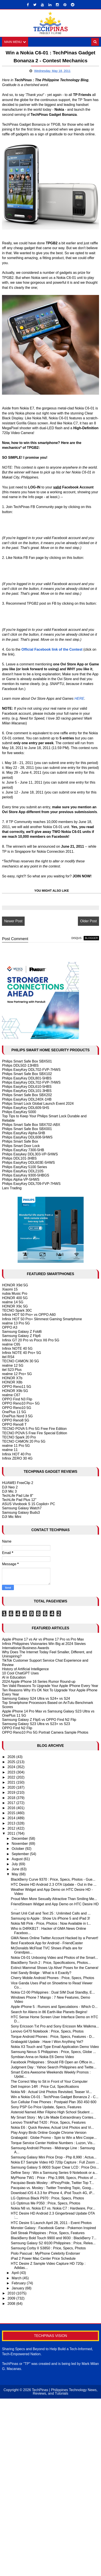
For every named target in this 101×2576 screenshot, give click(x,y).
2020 (11, 1787)
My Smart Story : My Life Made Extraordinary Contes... (53, 2117)
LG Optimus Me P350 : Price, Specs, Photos (45, 2203)
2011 (11, 1833)
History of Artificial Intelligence (25, 1669)
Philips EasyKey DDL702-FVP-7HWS (31, 1070)
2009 (11, 2298)
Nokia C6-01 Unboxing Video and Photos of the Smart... (54, 1957)
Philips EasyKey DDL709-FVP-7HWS (31, 1184)
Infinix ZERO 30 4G (17, 1458)
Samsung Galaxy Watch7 (22, 1508)
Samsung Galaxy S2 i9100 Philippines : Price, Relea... (53, 2243)
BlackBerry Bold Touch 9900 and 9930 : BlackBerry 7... (53, 2238)
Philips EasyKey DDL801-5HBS (26, 1078)
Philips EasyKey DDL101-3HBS (26, 1091)
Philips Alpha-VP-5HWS (20, 1179)
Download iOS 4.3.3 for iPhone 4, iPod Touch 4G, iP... (53, 2193)
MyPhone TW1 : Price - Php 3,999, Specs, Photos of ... (54, 2178)
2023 (11, 1772)
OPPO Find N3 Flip (17, 1399)
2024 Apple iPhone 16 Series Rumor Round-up (38, 1681)
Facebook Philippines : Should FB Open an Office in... (53, 2062)
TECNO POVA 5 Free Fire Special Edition (34, 1433)
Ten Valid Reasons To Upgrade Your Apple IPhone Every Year (50, 1686)
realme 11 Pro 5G (16, 1445)
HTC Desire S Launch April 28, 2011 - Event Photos (51, 2223)
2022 (11, 1777)
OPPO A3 (9, 1327)
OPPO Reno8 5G (15, 1420)
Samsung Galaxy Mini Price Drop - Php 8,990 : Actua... (54, 2157)
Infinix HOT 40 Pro (16, 1454)
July (15, 1864)
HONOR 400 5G (15, 1298)
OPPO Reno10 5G (16, 1408)
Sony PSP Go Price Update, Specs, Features (46, 2107)
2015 (11, 1813)
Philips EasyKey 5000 (19, 1112)
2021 (11, 1782)
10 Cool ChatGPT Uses (20, 1673)
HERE (79, 698)
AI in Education (14, 1677)
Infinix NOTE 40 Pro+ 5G (21, 1353)
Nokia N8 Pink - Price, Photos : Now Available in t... (51, 1923)
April (16, 2273)
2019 (11, 1792)
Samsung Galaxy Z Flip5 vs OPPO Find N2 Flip (39, 1720)
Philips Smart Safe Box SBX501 (27, 1061)
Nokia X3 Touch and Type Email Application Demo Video (55, 2047)
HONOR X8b (12, 1382)
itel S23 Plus (12, 1370)
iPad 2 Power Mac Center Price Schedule (43, 2258)
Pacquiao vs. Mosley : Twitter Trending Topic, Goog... (52, 2188)
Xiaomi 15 (10, 1289)
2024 (11, 1767)
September (21, 1854)
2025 (11, 1762)
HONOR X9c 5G (15, 1306)
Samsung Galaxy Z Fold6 (22, 1331)
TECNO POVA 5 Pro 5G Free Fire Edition (34, 1429)
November (20, 1843)
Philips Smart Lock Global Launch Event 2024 (38, 1103)
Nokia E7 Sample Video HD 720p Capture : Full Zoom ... (55, 2162)
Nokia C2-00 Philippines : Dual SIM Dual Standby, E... (53, 1992)
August (18, 1859)
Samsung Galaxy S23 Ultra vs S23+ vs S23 (36, 1724)
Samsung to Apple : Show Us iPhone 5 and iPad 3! (50, 1918)
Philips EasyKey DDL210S (23, 1171)
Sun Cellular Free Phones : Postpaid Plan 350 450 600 (53, 2102)
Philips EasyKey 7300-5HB (23, 1150)
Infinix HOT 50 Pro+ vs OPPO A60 (29, 1315)
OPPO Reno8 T (14, 1424)
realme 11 (10, 1450)
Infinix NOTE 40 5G (17, 1348)
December (20, 1838)
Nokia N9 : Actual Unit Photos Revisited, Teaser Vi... (51, 2092)
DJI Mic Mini (11, 1517)
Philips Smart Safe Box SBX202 (27, 1095)
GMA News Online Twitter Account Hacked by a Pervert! (54, 1938)
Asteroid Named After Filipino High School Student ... (52, 2112)
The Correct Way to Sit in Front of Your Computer (49, 2081)
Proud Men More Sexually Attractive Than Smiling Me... (54, 1899)
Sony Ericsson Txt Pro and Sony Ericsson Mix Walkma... (55, 2026)
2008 (11, 2303)
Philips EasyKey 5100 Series (24, 1167)
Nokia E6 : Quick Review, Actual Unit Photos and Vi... (52, 2127)
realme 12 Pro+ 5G (17, 1374)
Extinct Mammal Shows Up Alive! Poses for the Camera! (54, 1968)
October (18, 1849)
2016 (11, 1808)
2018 (11, 1798)
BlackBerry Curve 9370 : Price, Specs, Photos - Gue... (53, 1879)
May (15, 1874)
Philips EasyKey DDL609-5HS (25, 1108)
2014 (11, 1818)
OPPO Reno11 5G (16, 1386)
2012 (11, 1828)
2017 (11, 1803)
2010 (11, 2293)
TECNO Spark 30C (17, 1310)
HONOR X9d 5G (15, 1285)
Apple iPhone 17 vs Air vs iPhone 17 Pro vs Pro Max (43, 1639)
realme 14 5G (12, 1302)
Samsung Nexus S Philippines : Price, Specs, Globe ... (53, 2052)
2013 (11, 1823)
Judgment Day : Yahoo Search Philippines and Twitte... (53, 2067)
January (18, 2288)
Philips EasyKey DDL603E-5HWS (28, 1162)
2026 (11, 1757)
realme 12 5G (12, 1365)
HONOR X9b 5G (15, 1391)
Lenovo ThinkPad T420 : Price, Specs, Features (48, 2122)
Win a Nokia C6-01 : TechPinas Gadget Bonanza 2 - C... (54, 2097)
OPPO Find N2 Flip (17, 1728)
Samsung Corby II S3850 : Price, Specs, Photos (48, 2248)
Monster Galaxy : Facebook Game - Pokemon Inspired (53, 2228)
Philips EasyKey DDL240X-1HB (26, 1099)
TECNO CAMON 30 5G (20, 1361)
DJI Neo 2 (10, 1487)
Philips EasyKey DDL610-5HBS (26, 1086)
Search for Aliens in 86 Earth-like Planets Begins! (49, 2012)
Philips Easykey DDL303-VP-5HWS (30, 1154)
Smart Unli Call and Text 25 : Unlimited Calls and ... (51, 1913)
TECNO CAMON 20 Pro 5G (23, 1441)
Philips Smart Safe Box (20, 1141)
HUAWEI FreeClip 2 (17, 1483)
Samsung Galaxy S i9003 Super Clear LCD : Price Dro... (55, 2167)
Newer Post (13, 921)
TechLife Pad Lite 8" (17, 1495)
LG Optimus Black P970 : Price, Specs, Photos (47, 2198)
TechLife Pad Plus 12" (19, 1500)
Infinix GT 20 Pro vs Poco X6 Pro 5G (30, 1340)
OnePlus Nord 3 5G (17, 1416)
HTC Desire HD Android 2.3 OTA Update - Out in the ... (53, 1884)
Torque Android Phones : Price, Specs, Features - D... (53, 2036)
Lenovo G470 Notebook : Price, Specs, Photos (47, 2031)
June (16, 1869)
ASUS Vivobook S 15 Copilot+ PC (28, 1504)
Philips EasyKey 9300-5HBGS (25, 1175)
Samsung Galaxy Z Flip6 (21, 1336)
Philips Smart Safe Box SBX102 (27, 1074)
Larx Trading (12, 1188)
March (17, 2278)
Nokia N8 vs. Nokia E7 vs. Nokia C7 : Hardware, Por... (53, 2208)
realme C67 (11, 1395)
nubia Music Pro (14, 1293)
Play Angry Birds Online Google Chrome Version (48, 2132)
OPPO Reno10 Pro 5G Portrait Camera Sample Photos (45, 1732)
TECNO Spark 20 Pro (19, 1437)
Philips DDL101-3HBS (19, 1158)
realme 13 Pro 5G (16, 1323)
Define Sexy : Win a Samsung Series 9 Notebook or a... (54, 2173)
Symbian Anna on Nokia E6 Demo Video (42, 2057)
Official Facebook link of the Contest (51, 649)
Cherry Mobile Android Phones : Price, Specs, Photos (52, 1978)
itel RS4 (8, 1357)
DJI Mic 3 (9, 1491)
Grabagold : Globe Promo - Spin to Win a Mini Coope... (54, 2138)
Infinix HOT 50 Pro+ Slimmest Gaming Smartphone (42, 1319)
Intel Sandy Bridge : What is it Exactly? (41, 1973)
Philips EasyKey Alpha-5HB (23, 1133)
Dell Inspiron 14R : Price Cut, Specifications (45, 2086)
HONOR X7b (12, 1378)
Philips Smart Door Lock (21, 1146)
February (19, 2283)
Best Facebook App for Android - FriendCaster (47, 1943)
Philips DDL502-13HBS (20, 1065)
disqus (76, 938)
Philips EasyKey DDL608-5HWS (27, 1137)
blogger (91, 938)
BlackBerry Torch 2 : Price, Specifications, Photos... (51, 1963)
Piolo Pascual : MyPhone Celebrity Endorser (45, 2253)
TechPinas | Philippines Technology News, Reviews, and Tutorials (64, 2391)
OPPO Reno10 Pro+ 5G (21, 1403)
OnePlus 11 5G (14, 1412)
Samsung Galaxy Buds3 (21, 1512)
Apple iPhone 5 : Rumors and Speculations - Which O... (54, 2007)
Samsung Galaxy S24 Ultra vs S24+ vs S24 (36, 1698)
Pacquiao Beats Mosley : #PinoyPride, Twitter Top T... (52, 2183)
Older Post (88, 921)
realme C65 (11, 1344)
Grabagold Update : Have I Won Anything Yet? (47, 2042)
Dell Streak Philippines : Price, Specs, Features (47, 2233)
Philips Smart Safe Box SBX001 (27, 1129)
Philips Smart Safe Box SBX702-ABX (31, 1125)
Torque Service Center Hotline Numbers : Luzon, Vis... (53, 2143)
